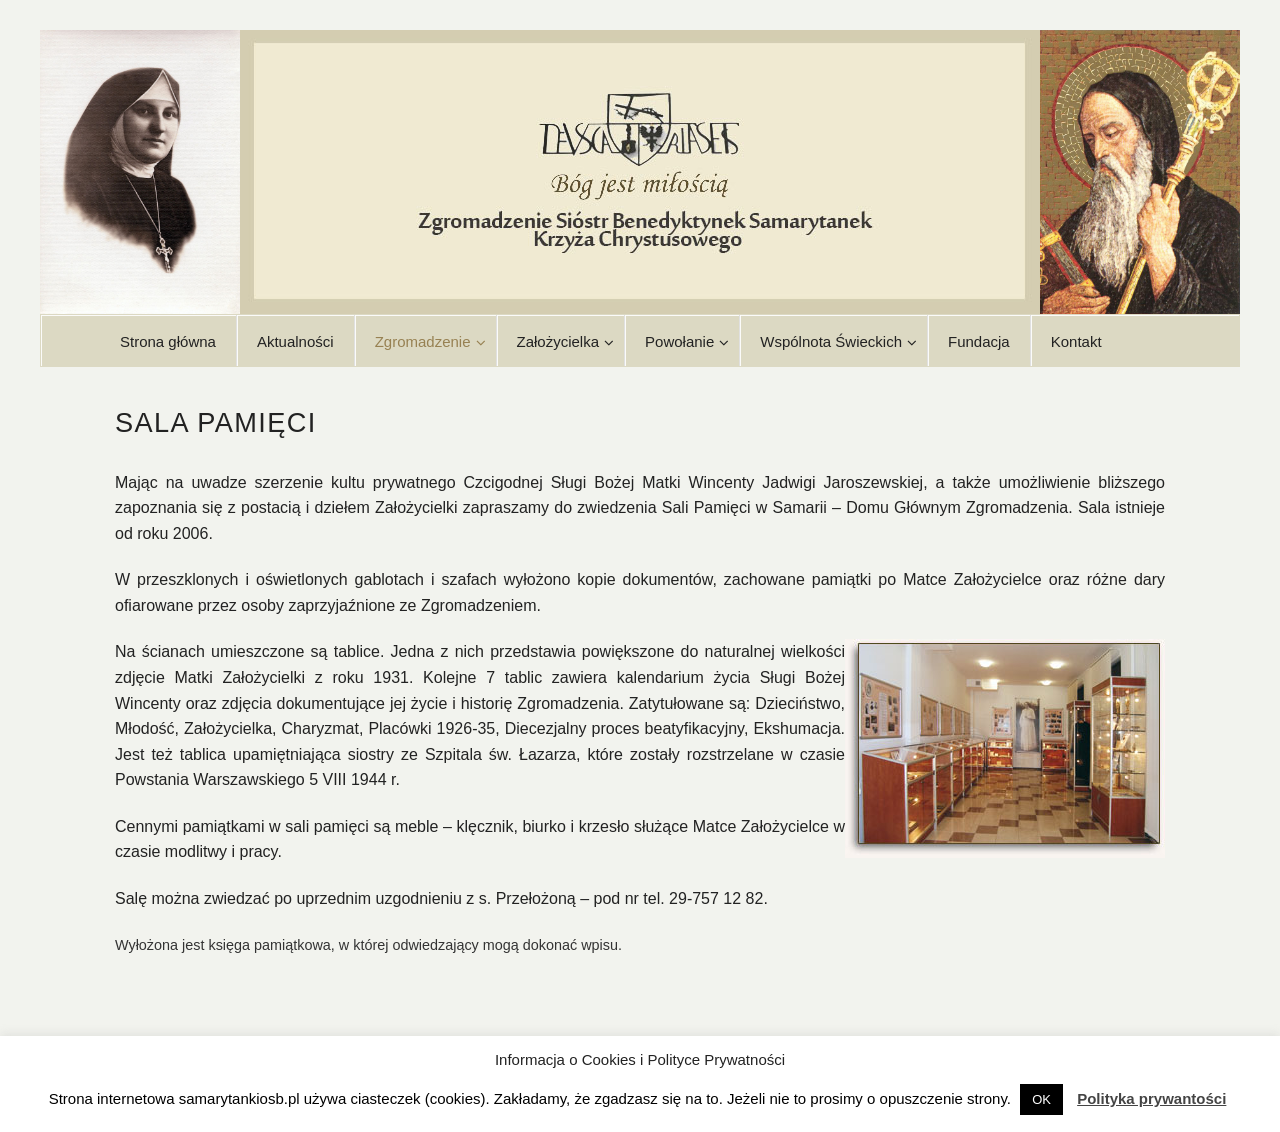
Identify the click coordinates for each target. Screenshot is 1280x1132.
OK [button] (1041, 1099)
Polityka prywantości (1151, 1098)
